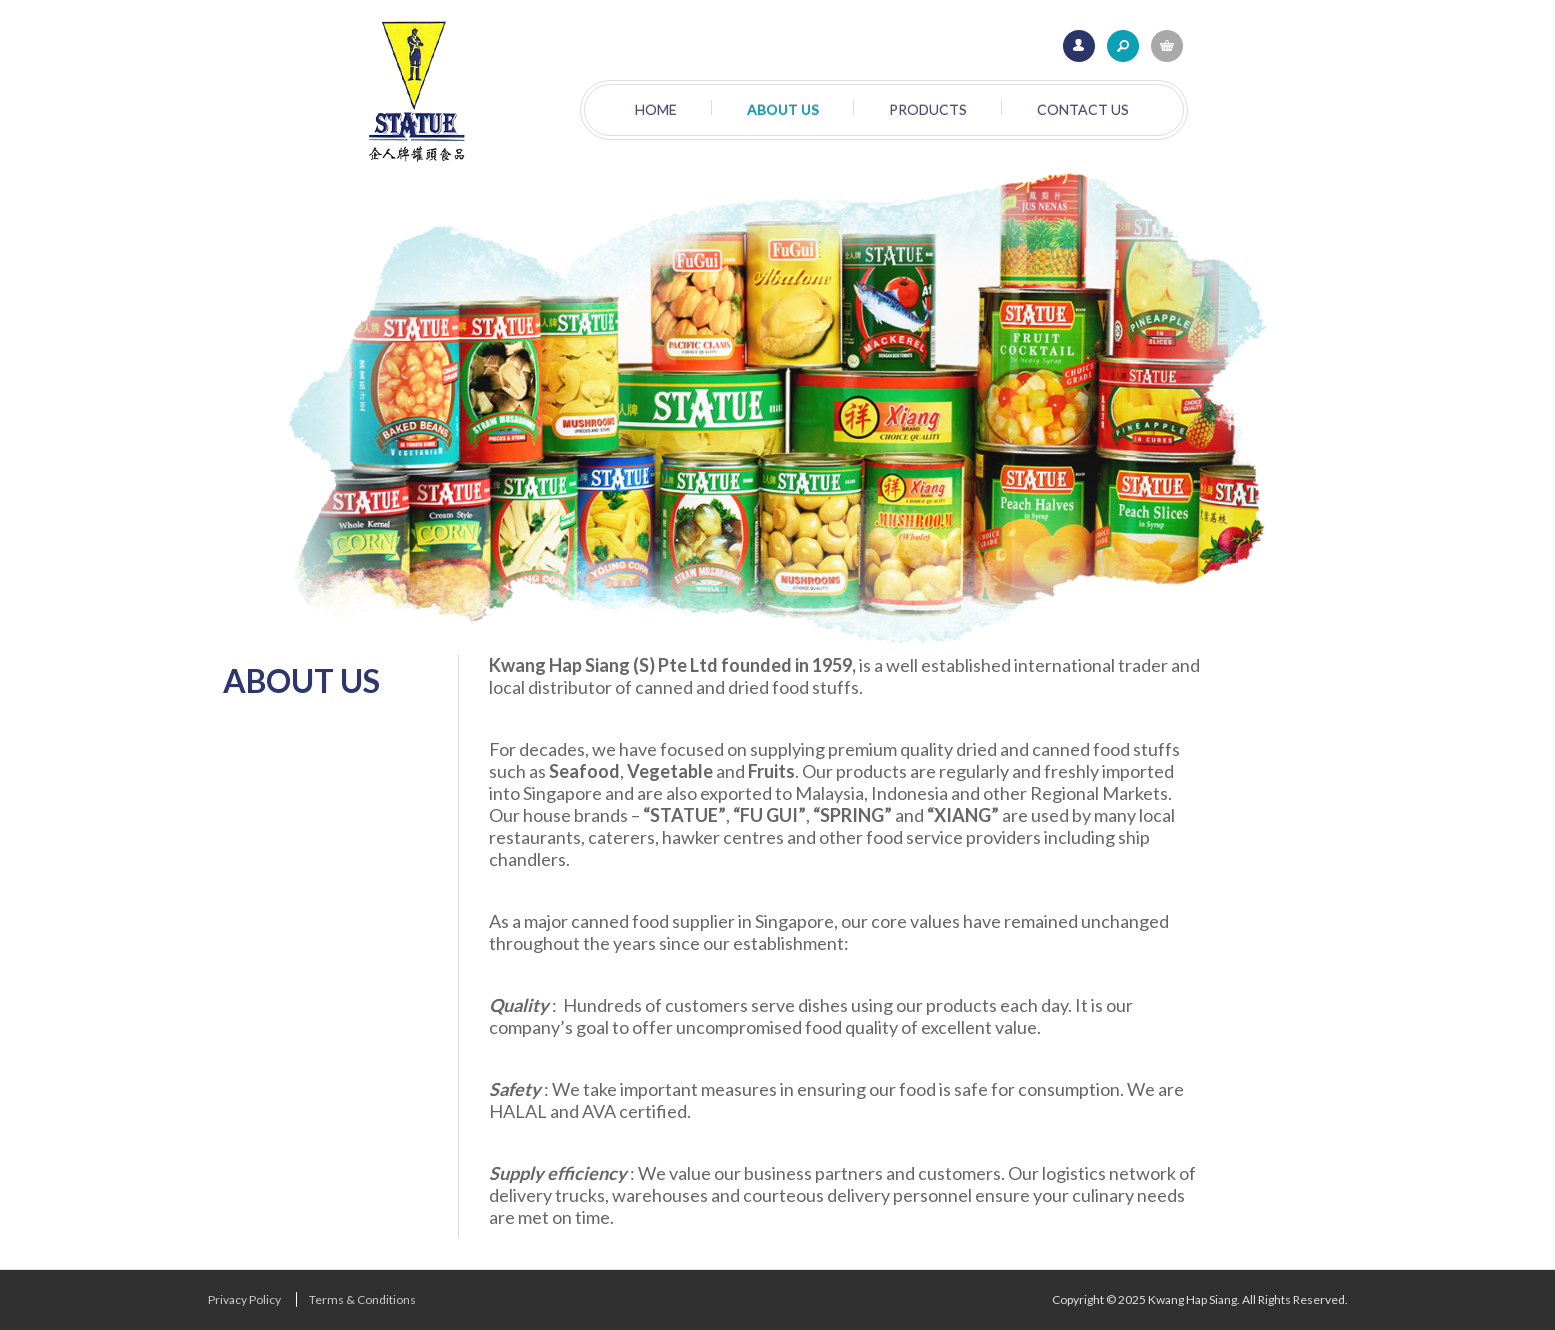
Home (656, 109)
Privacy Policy (244, 1299)
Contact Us (1083, 109)
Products (928, 109)
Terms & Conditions (362, 1299)
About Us (783, 109)
